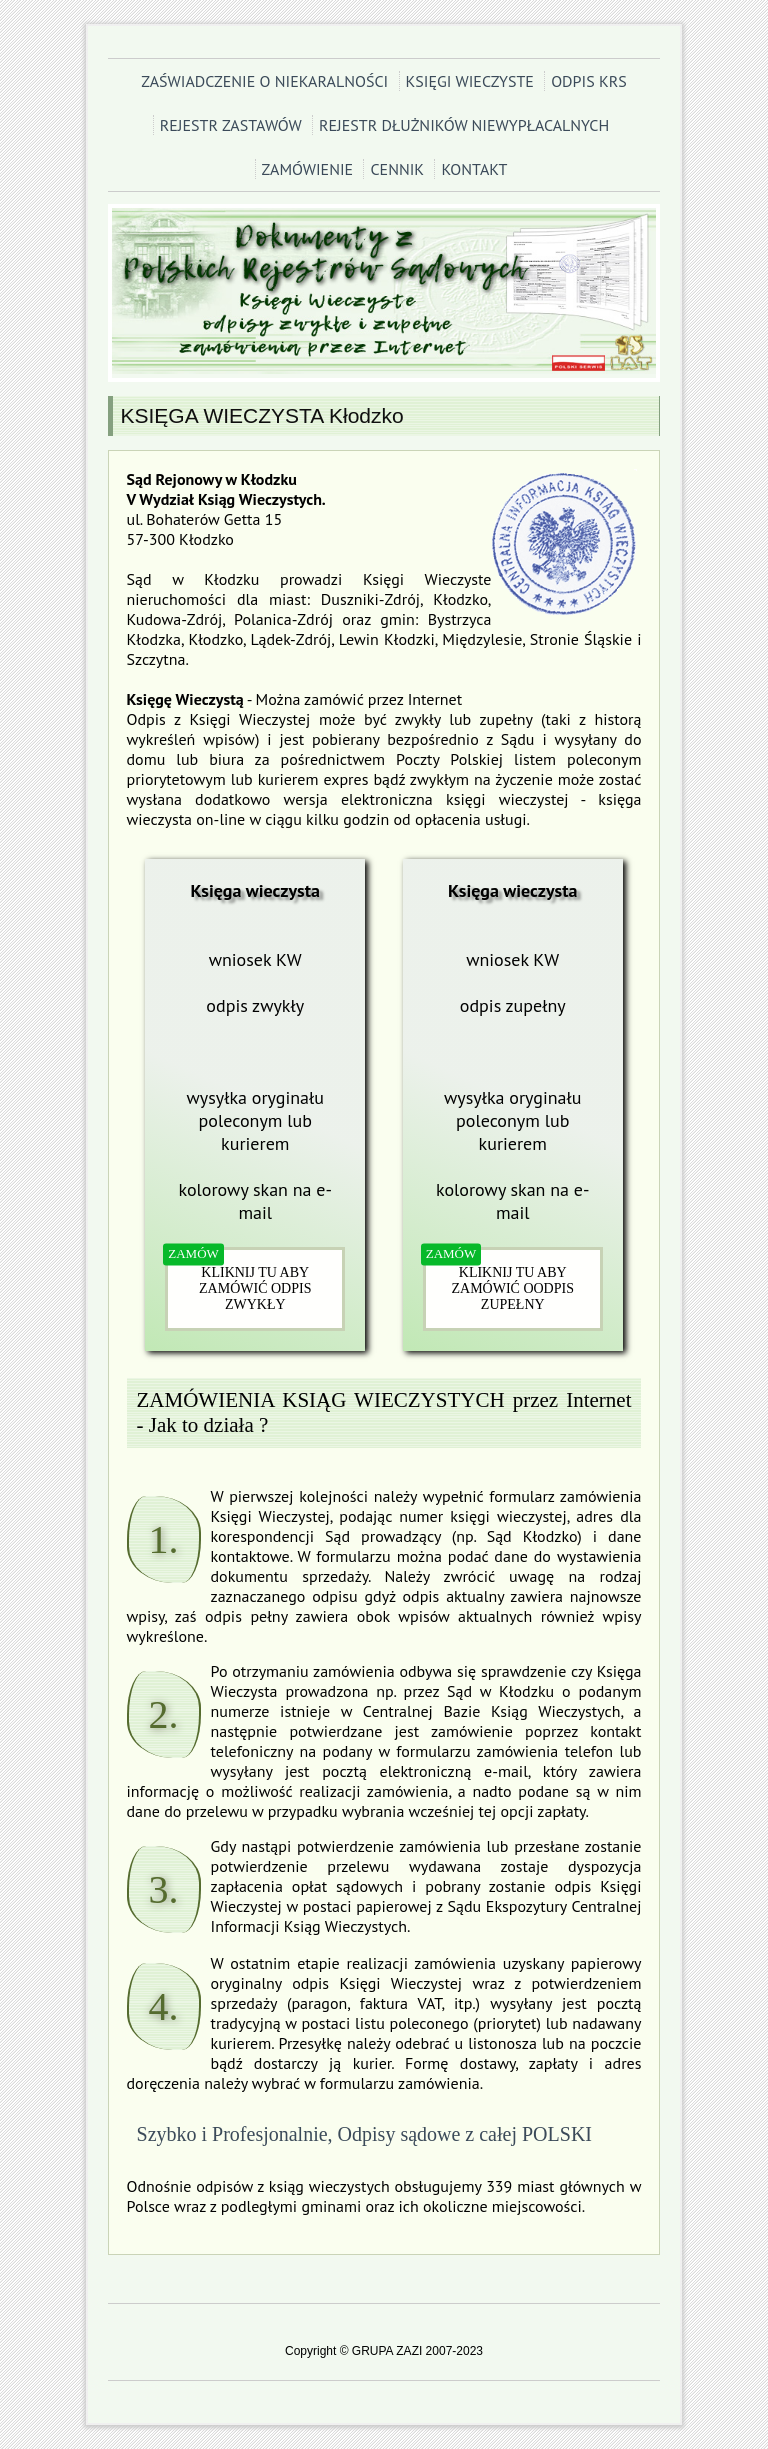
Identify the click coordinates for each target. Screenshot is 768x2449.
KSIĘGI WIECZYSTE (470, 81)
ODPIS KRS (589, 81)
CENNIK (397, 169)
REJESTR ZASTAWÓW (231, 125)
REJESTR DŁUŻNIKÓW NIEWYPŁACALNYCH (464, 125)
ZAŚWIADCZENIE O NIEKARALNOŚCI (264, 81)
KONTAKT (474, 169)
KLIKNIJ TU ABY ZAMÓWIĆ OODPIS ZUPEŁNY (512, 1288)
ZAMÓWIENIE (308, 169)
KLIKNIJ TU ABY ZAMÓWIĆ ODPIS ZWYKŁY (255, 1288)
